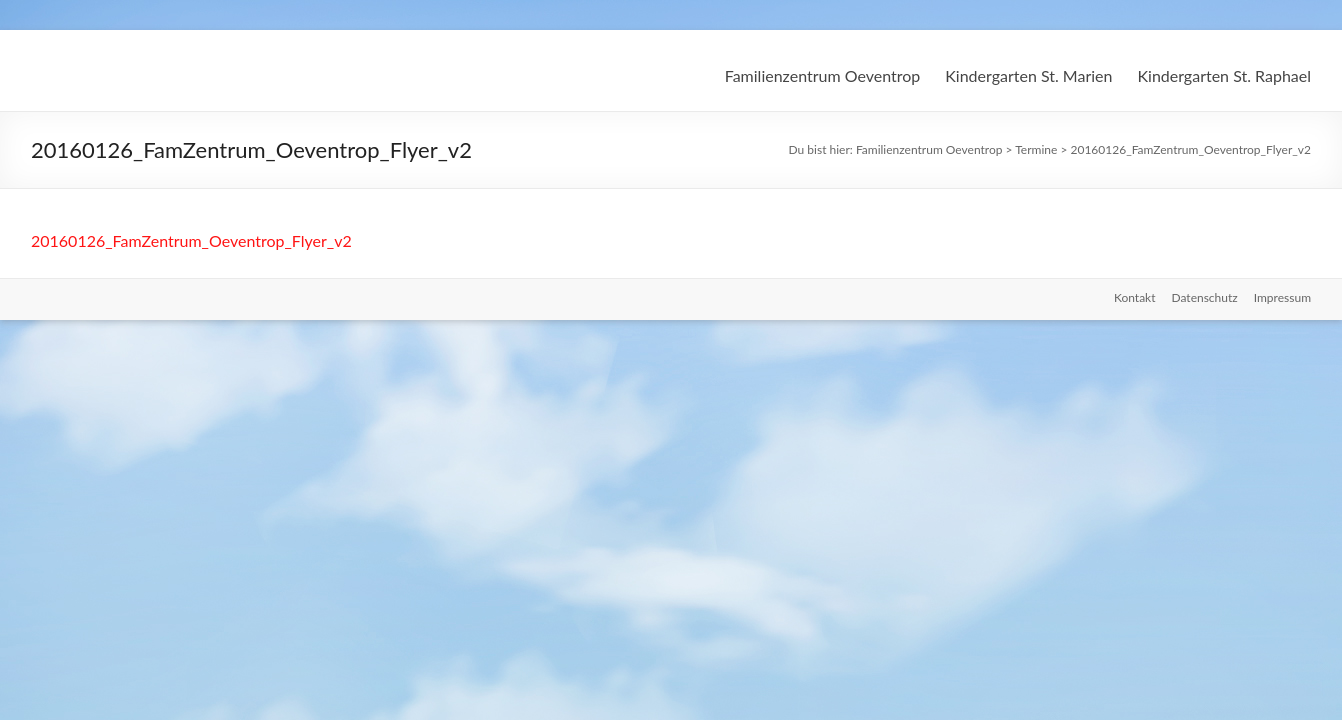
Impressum (1282, 297)
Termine (1036, 149)
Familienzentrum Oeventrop (822, 75)
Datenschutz (1205, 297)
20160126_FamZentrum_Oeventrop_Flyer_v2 (191, 240)
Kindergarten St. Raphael (1224, 75)
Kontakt (1135, 297)
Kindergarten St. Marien (1028, 75)
